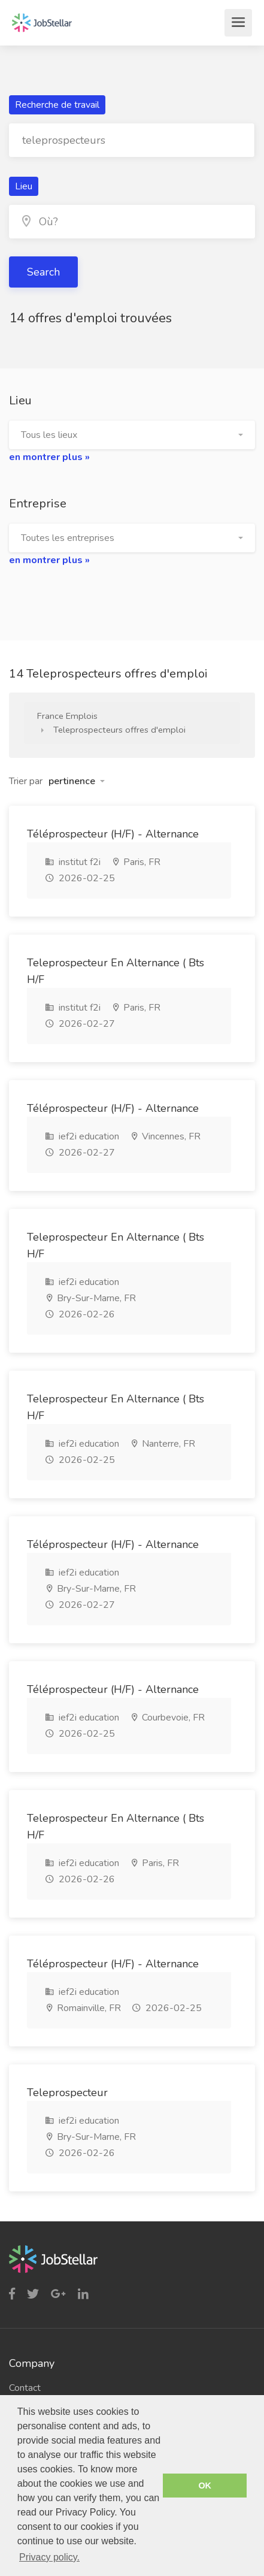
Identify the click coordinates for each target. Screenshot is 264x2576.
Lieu (23, 186)
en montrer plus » (49, 457)
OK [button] (204, 2485)
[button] (132, 435)
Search (43, 272)
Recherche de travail (57, 104)
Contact (25, 2387)
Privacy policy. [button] (49, 2557)
